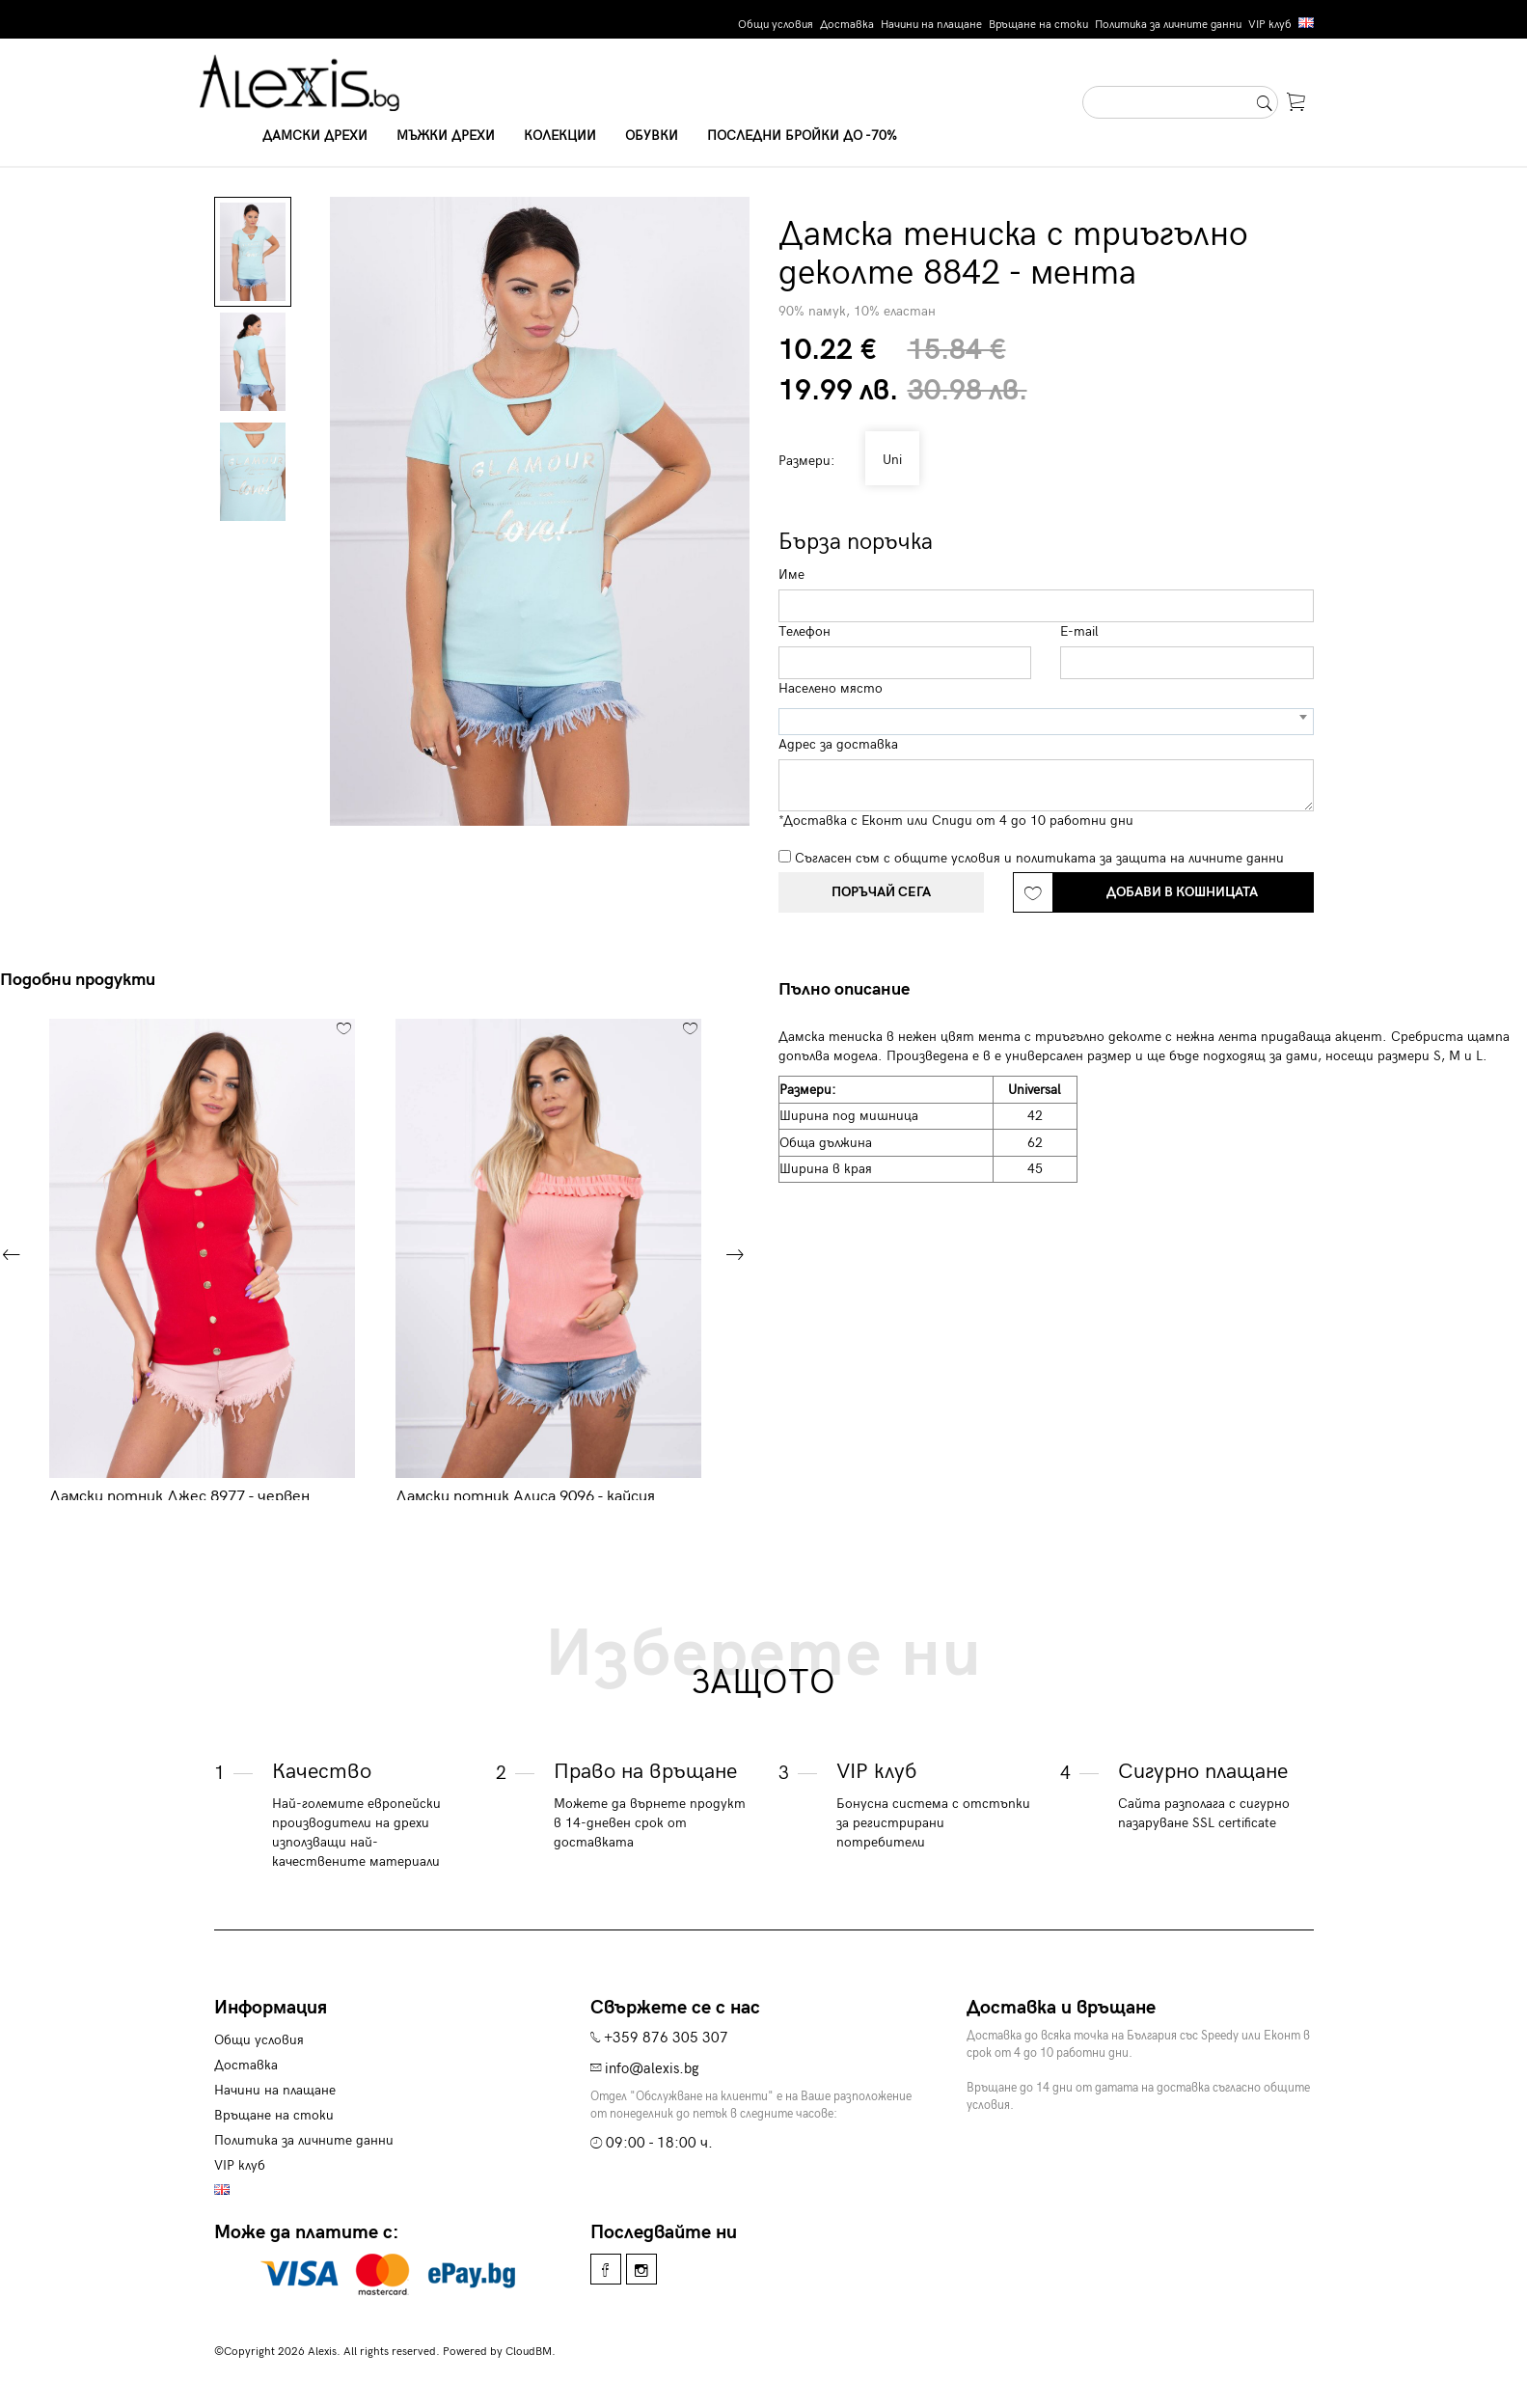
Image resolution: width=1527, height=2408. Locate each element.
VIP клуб (1270, 24)
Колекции (560, 135)
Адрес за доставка (838, 744)
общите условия (947, 858)
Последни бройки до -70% (802, 135)
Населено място (830, 688)
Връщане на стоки (1038, 24)
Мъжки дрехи (445, 135)
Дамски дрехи (315, 135)
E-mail (1079, 631)
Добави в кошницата (1182, 892)
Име (791, 574)
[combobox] (1046, 721)
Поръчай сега (881, 892)
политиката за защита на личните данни (1150, 858)
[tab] (851, 990)
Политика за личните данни (1168, 24)
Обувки (651, 135)
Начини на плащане (931, 24)
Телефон (804, 631)
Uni (888, 460)
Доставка (847, 24)
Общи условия (775, 24)
